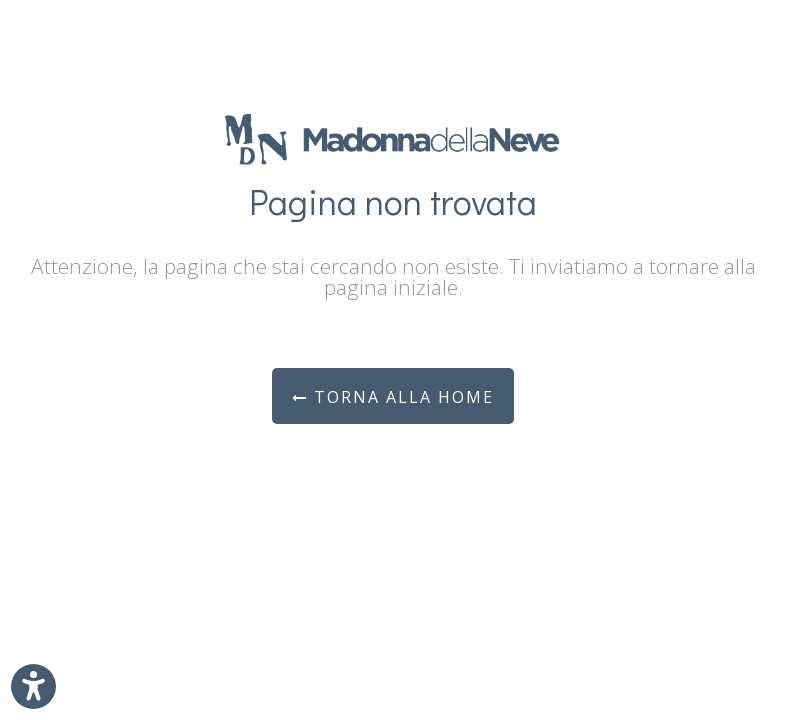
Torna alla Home (393, 397)
